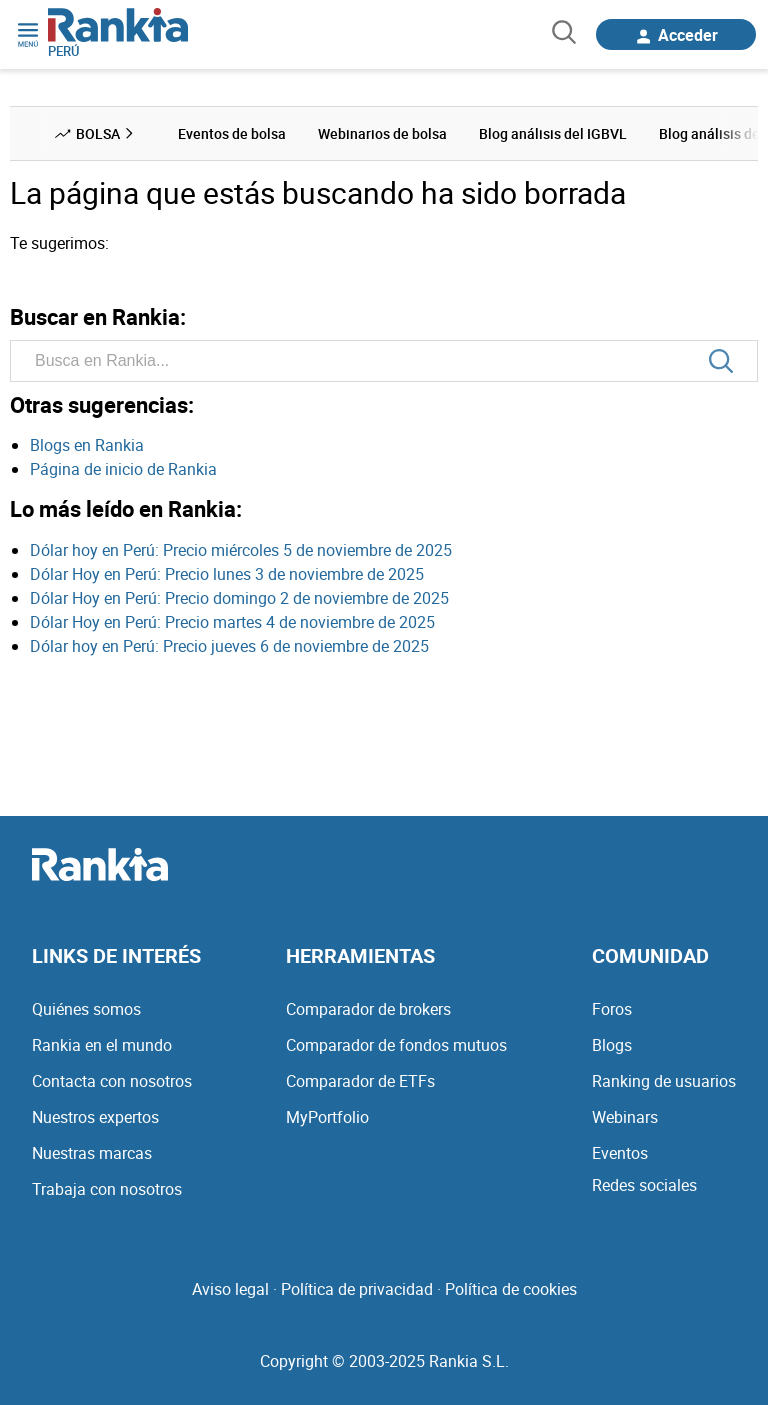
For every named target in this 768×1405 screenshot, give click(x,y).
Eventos (620, 1153)
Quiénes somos (86, 1009)
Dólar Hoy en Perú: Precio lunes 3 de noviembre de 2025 (227, 574)
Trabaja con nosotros (107, 1189)
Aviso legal (230, 1289)
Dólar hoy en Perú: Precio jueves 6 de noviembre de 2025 (229, 646)
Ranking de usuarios (664, 1081)
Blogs (612, 1045)
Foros (612, 1009)
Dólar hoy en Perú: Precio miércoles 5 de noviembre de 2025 (241, 550)
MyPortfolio (327, 1117)
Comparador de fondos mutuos (396, 1045)
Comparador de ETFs (360, 1081)
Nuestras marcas (92, 1153)
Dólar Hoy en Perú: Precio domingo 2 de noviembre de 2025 (239, 598)
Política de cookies (511, 1289)
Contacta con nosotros (112, 1081)
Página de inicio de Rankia (123, 469)
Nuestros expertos (95, 1117)
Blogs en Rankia (87, 445)
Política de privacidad (357, 1289)
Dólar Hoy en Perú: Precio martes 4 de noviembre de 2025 (232, 622)
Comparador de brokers (368, 1009)
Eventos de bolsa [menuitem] (232, 133)
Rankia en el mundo (102, 1045)
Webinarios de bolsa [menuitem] (382, 133)
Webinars (625, 1117)
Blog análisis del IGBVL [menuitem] (553, 133)
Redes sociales (644, 1185)
